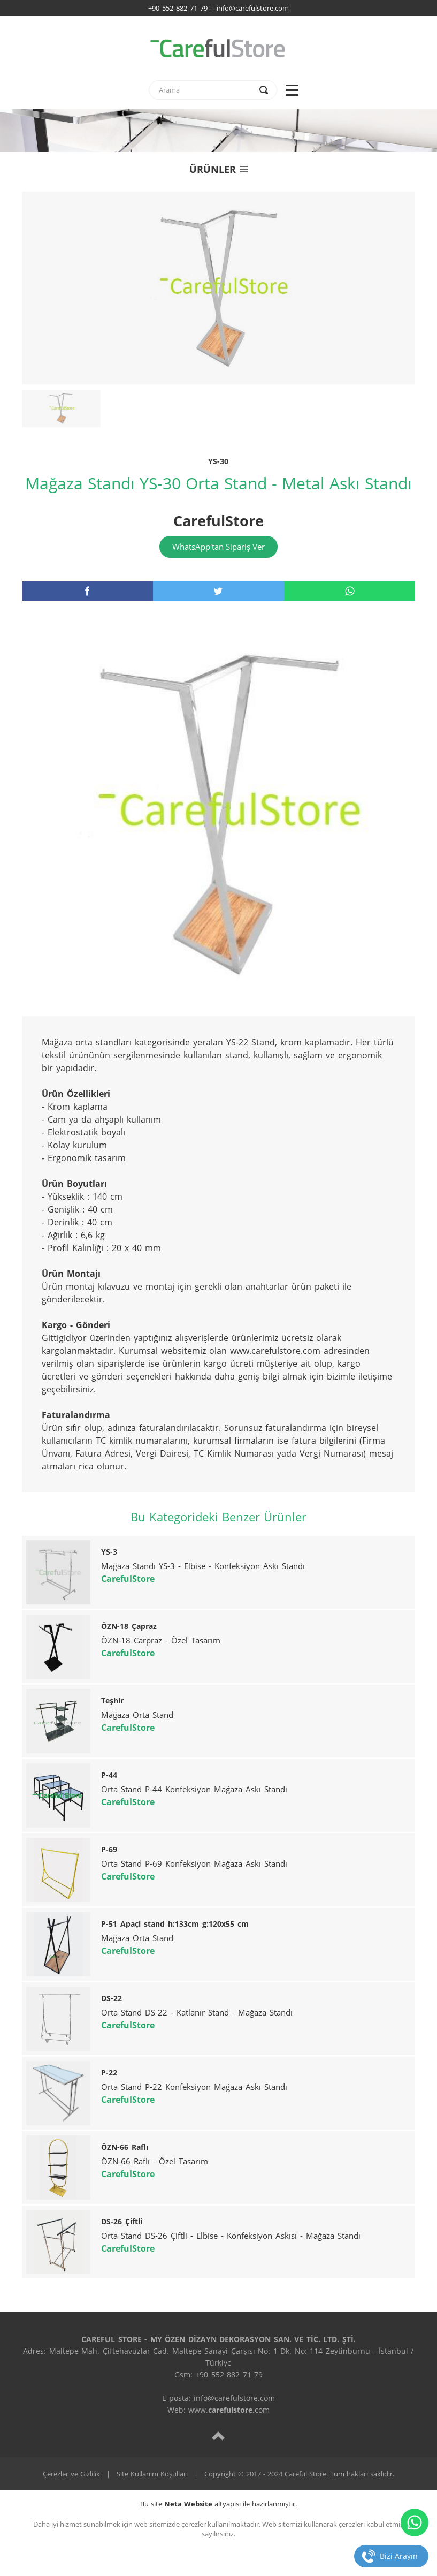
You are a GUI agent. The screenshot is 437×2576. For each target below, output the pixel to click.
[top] (218, 2435)
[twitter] (218, 591)
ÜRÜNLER (218, 169)
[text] (206, 90)
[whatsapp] (349, 591)
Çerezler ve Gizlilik (71, 2474)
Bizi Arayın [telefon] (399, 2556)
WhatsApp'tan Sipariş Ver (218, 546)
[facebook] (87, 591)
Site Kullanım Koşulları (152, 2474)
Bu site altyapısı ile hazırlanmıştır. (218, 2504)
